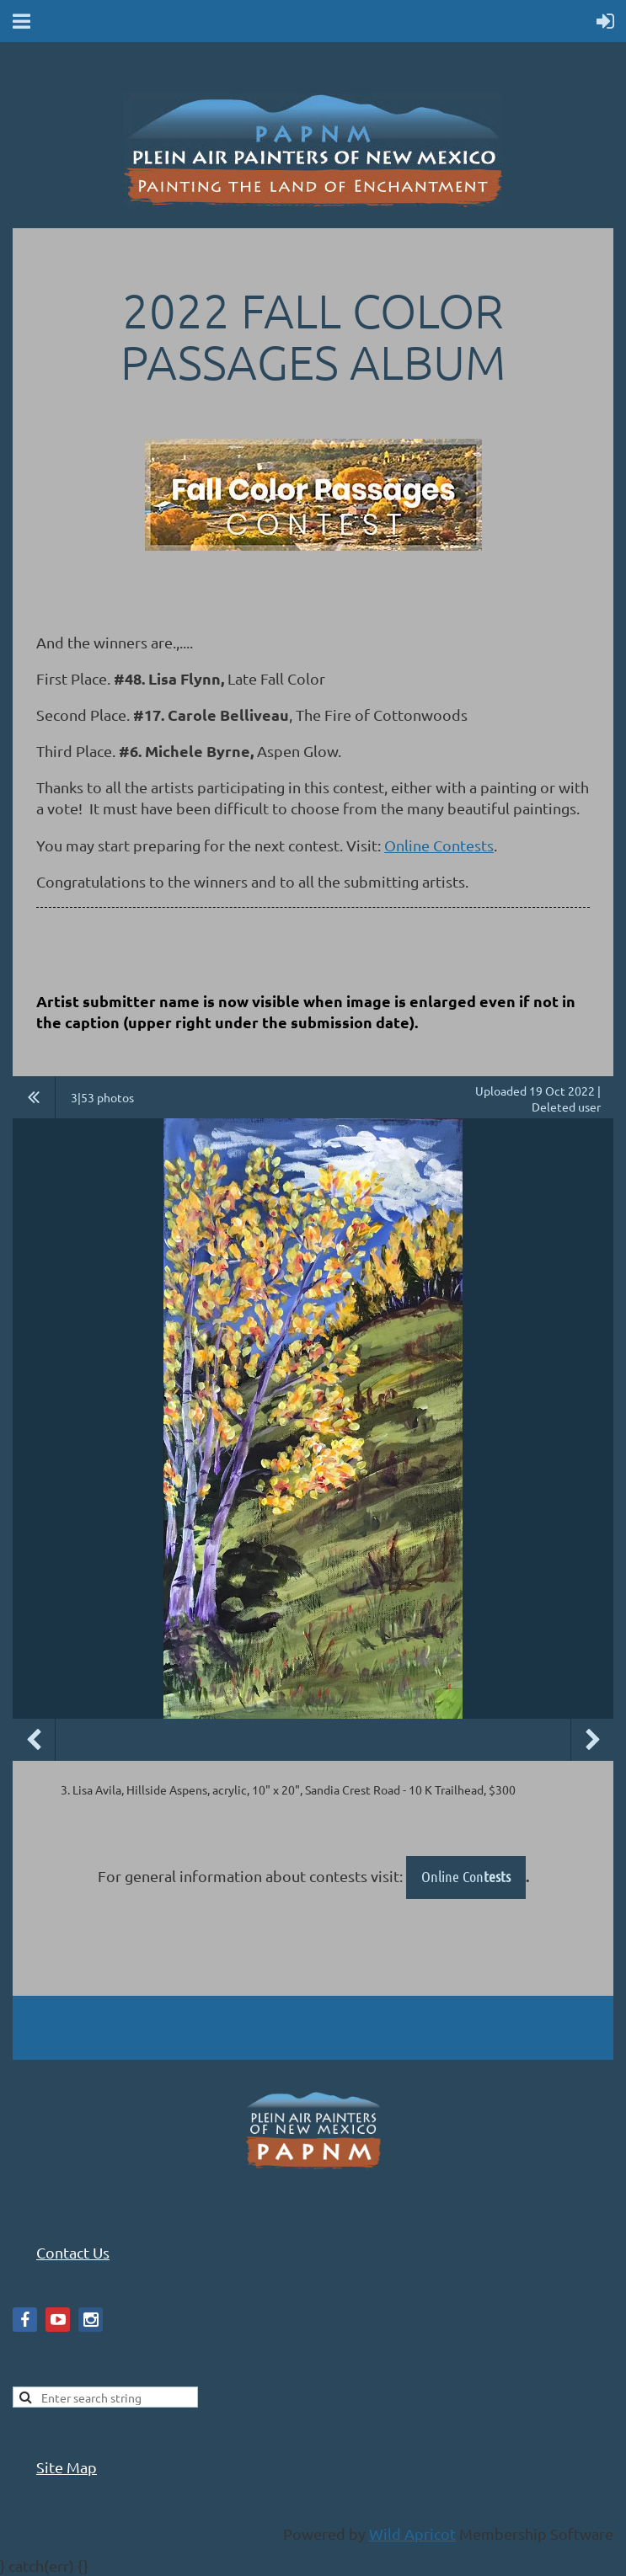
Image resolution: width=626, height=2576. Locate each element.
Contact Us (73, 2252)
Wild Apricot (412, 2533)
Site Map (66, 2467)
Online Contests (439, 845)
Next (592, 1740)
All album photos (34, 1097)
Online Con (466, 1876)
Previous (34, 1740)
